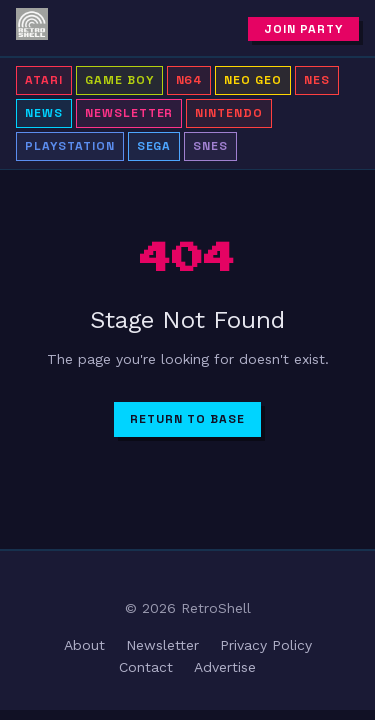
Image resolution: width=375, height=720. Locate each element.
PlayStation (70, 146)
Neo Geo (253, 80)
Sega (154, 146)
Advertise (225, 667)
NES (317, 80)
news (44, 113)
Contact (146, 667)
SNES (210, 146)
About (84, 645)
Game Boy (119, 80)
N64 (189, 80)
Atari (44, 80)
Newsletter (129, 113)
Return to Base (187, 419)
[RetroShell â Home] (32, 28)
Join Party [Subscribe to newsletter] (303, 29)
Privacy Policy (266, 645)
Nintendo (229, 113)
